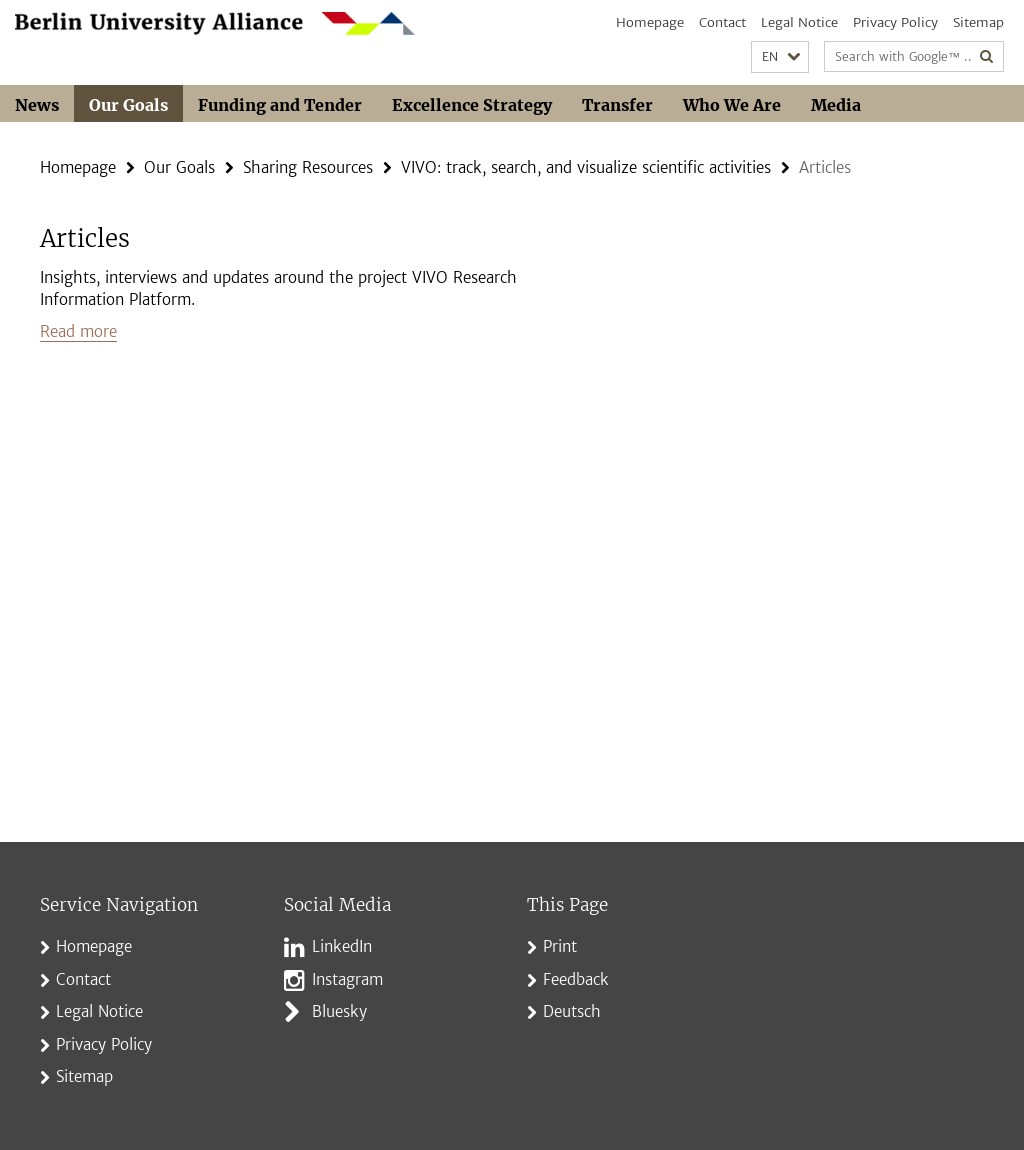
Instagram (347, 979)
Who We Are (732, 105)
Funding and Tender (280, 105)
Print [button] (560, 946)
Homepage (650, 22)
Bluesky (339, 1011)
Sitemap (978, 22)
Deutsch (572, 1011)
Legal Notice (799, 22)
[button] (780, 57)
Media (836, 105)
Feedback (576, 979)
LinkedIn (342, 946)
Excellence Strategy (472, 105)
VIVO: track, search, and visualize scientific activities (586, 167)
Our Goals (128, 105)
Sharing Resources (308, 167)
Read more (78, 331)
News (37, 105)
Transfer (617, 105)
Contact (722, 22)
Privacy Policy (895, 22)
